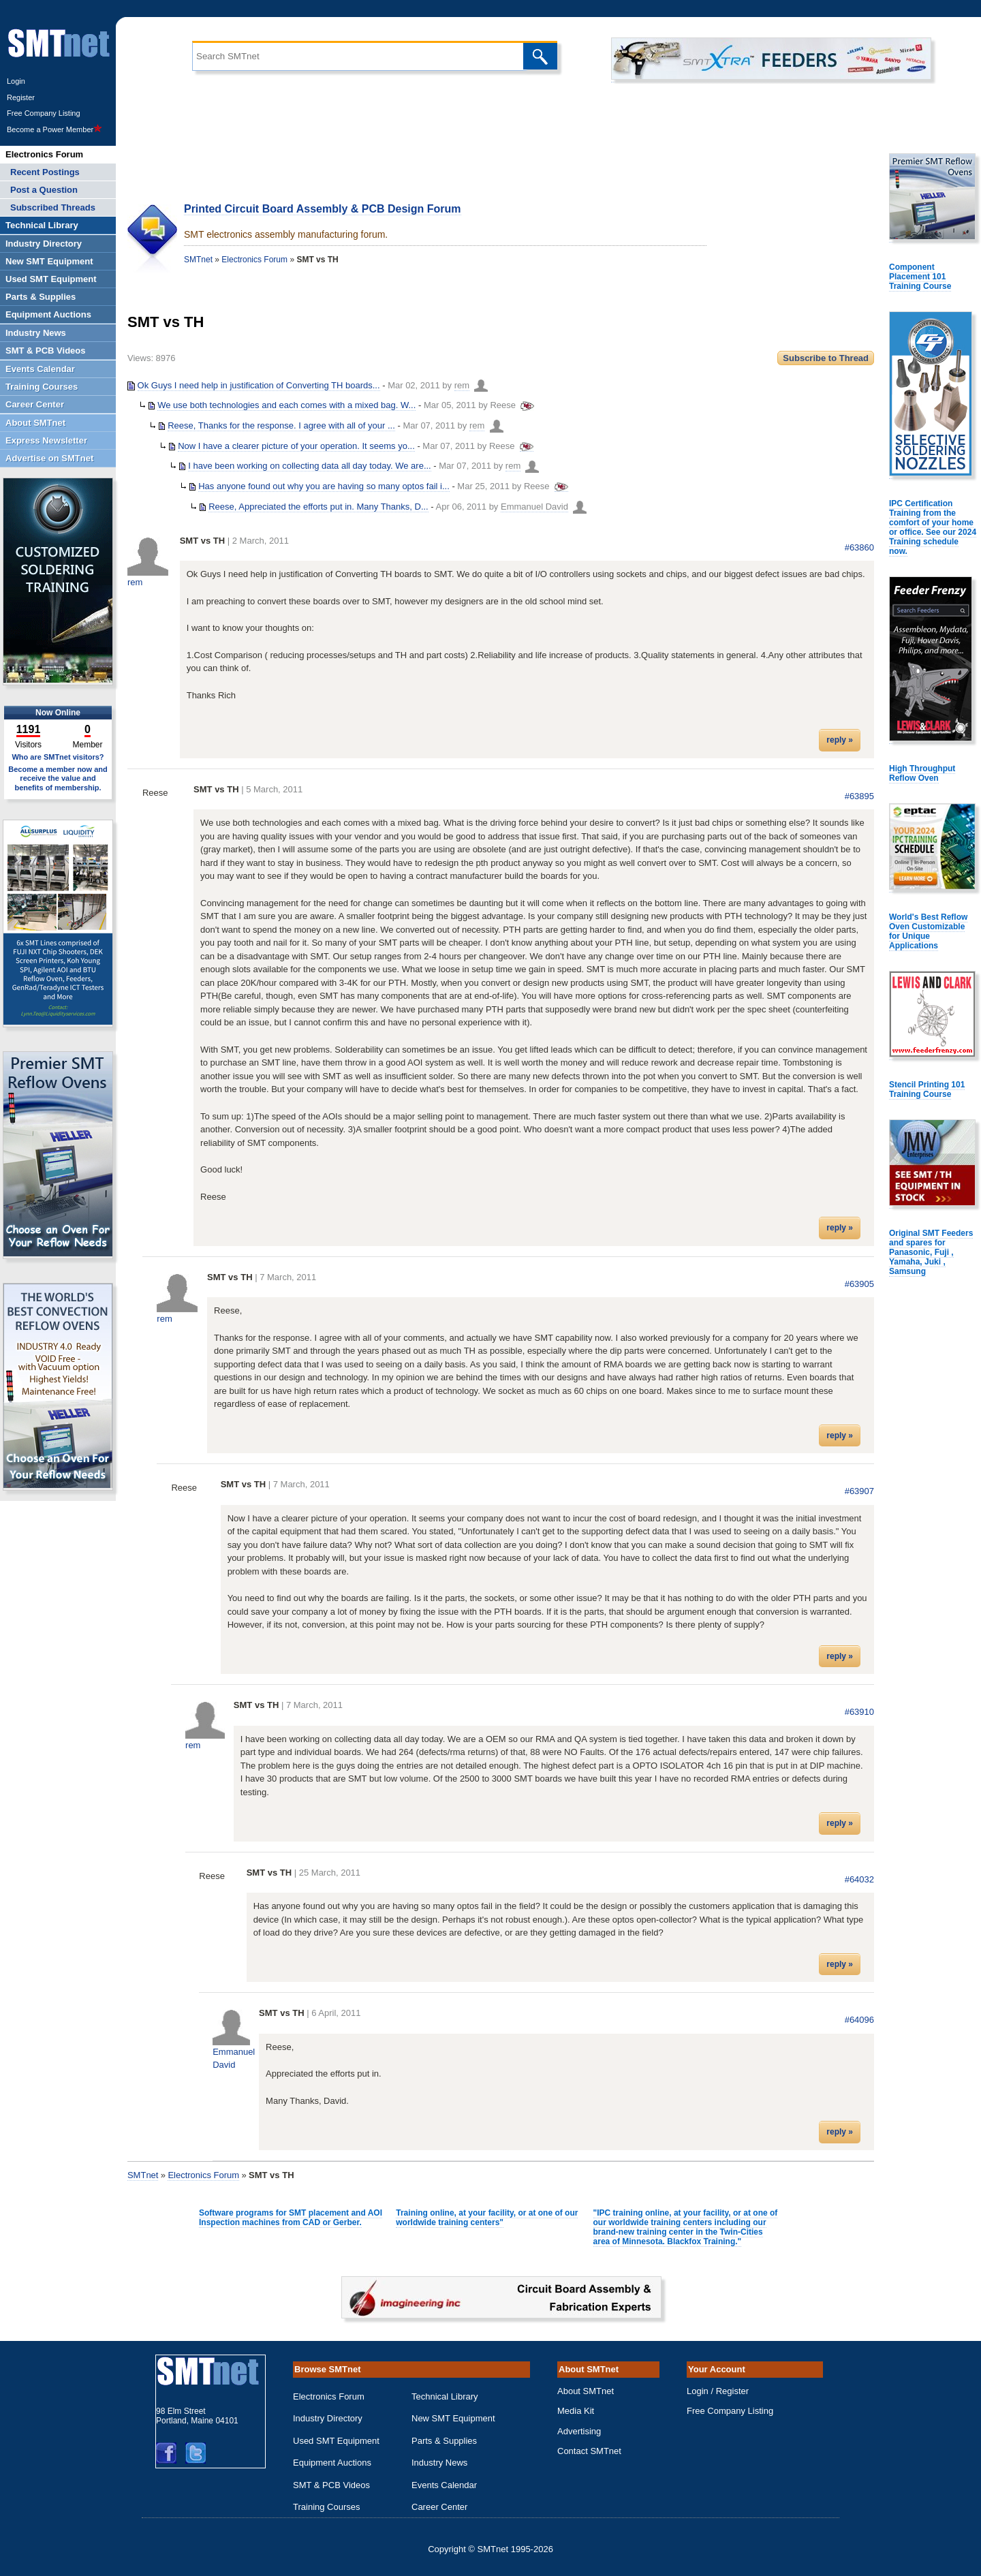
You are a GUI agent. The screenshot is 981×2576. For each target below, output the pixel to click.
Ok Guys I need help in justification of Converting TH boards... (259, 385)
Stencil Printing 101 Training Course (927, 1089)
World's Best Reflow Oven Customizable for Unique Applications (928, 931)
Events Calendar (444, 2485)
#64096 (859, 2020)
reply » (839, 740)
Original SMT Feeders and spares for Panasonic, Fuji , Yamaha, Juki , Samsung (931, 1252)
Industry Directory (327, 2418)
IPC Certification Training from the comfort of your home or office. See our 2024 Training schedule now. (932, 527)
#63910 (859, 1712)
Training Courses (326, 2507)
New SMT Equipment (453, 2418)
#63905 (859, 1284)
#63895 (859, 796)
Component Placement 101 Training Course (920, 276)
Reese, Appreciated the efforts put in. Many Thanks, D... (318, 506)
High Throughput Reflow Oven (922, 773)
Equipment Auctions (332, 2462)
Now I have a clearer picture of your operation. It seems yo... (296, 446)
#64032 (859, 1879)
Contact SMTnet (589, 2451)
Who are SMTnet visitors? (58, 757)
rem (461, 385)
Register (21, 97)
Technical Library (444, 2396)
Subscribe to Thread (826, 358)
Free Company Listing (43, 113)
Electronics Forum (254, 259)
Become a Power (54, 129)
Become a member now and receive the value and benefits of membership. (58, 778)
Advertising (579, 2431)
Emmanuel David (534, 506)
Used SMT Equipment (336, 2441)
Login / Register (718, 2391)
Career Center (439, 2507)
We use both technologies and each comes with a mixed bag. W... (286, 405)
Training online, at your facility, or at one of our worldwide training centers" (487, 2217)
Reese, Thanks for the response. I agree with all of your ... (281, 425)
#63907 (859, 1491)
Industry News (439, 2462)
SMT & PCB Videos (331, 2485)
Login (16, 81)
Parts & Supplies (444, 2441)
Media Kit (575, 2411)
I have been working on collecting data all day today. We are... (309, 466)
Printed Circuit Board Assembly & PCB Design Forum (322, 209)
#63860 (859, 547)
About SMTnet (585, 2391)
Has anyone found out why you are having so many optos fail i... (324, 486)
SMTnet (198, 259)
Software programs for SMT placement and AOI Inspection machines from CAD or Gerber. (290, 2217)
